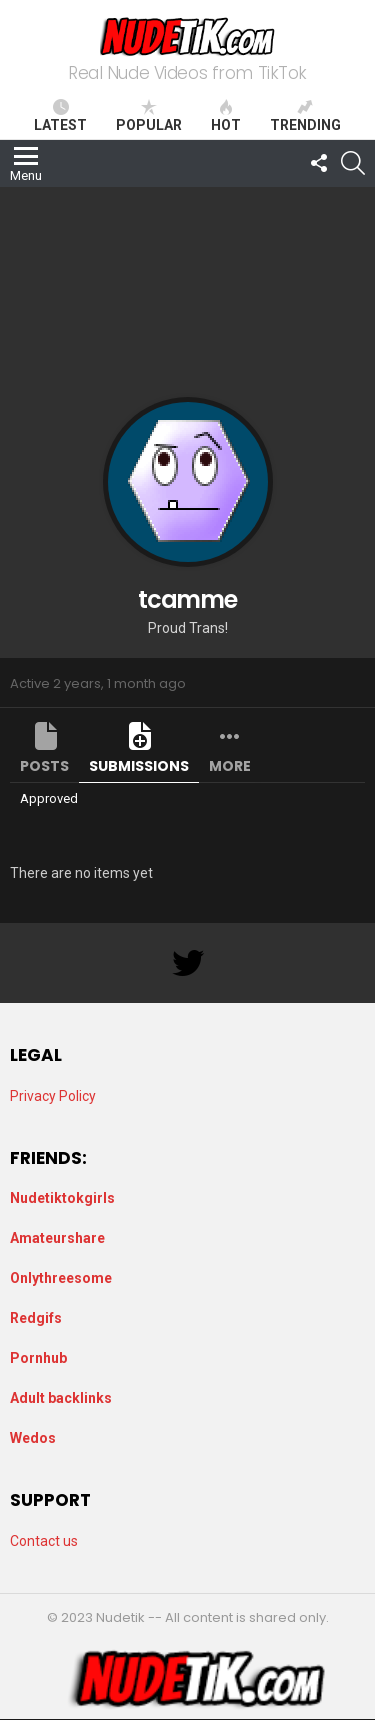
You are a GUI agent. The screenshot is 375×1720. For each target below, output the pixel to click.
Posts (44, 766)
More (230, 766)
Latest (60, 116)
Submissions (139, 766)
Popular (149, 116)
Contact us (44, 1541)
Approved (49, 798)
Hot (226, 116)
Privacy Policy (53, 1096)
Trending (305, 116)
